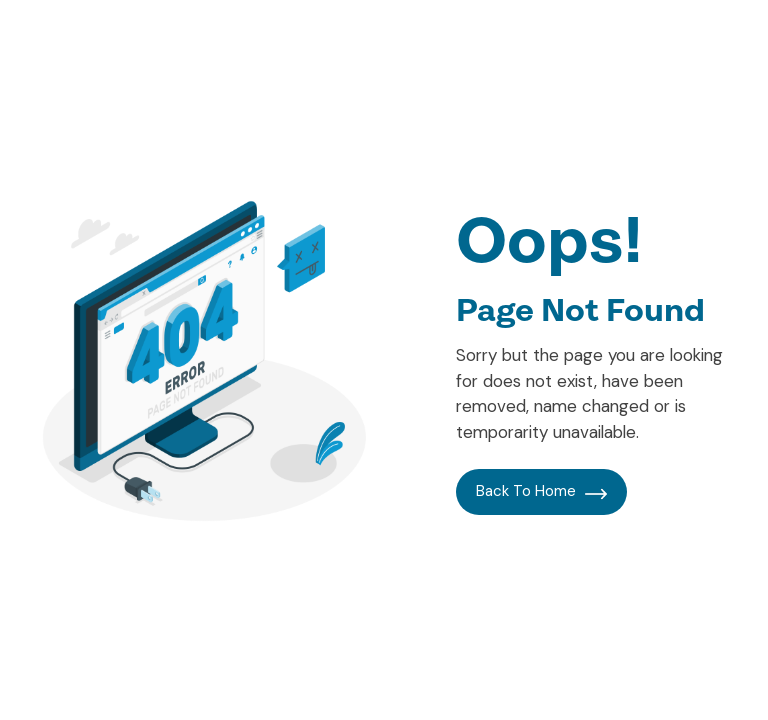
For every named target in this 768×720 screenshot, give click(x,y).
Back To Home (541, 491)
